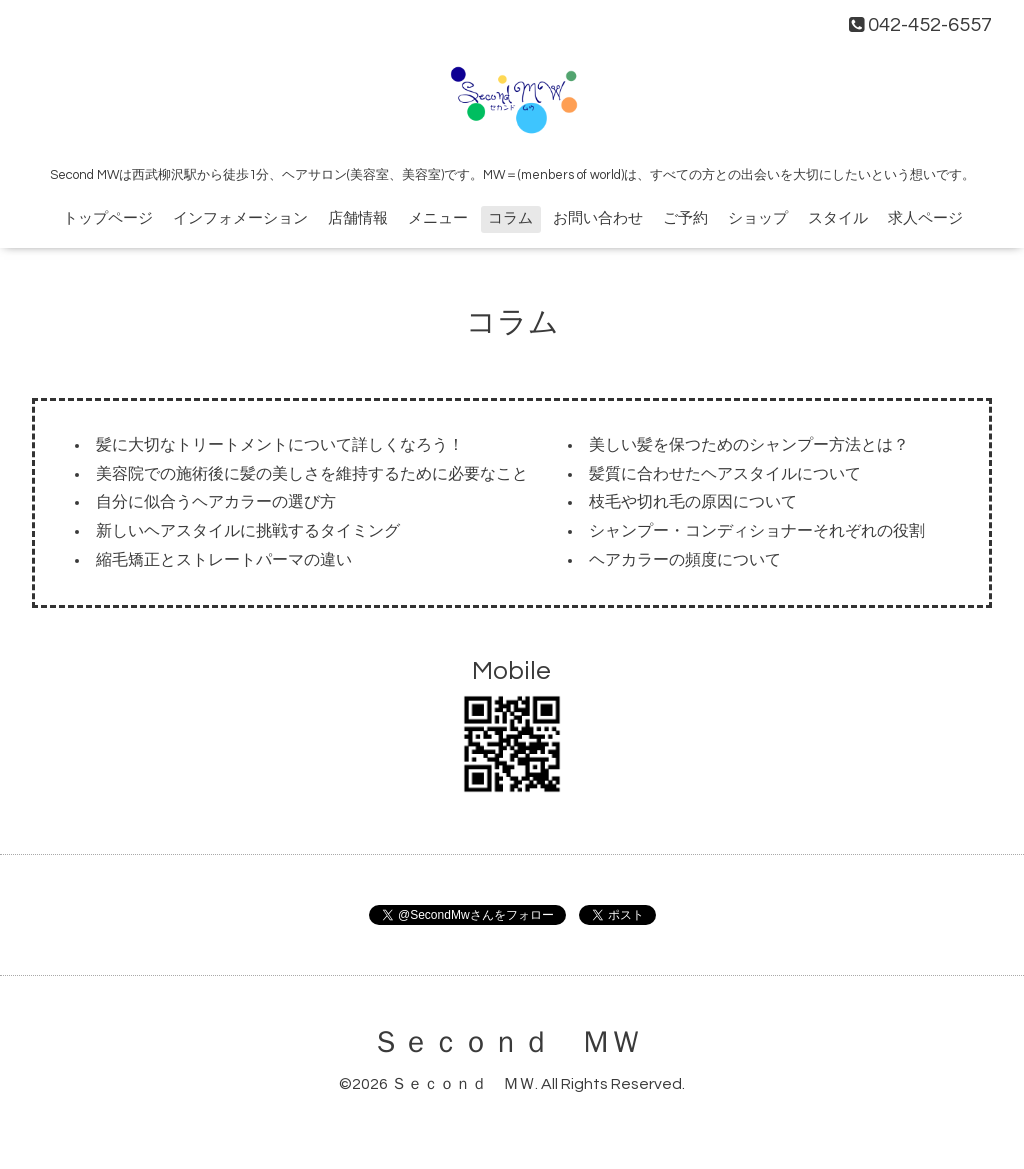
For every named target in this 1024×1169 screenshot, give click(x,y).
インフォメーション (240, 218)
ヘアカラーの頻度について (685, 560)
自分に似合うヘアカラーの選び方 (216, 502)
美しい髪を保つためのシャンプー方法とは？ (749, 445)
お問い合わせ (598, 218)
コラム (510, 218)
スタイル (838, 218)
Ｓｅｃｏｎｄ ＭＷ (506, 1042)
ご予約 (685, 218)
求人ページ (925, 218)
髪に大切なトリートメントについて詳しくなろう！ (280, 445)
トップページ (108, 218)
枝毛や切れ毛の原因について (693, 502)
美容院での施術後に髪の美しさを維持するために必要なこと (312, 474)
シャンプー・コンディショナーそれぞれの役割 (757, 531)
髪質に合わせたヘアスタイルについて (725, 474)
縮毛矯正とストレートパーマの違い (224, 560)
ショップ (758, 218)
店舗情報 (358, 218)
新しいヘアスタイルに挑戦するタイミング (248, 531)
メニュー (438, 218)
